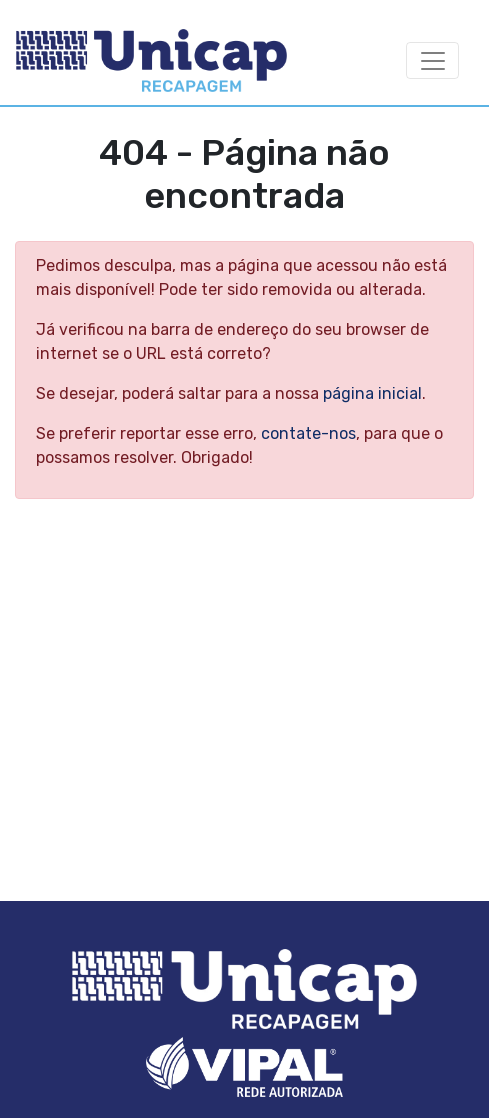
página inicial (372, 393)
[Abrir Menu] (432, 60)
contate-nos (308, 433)
